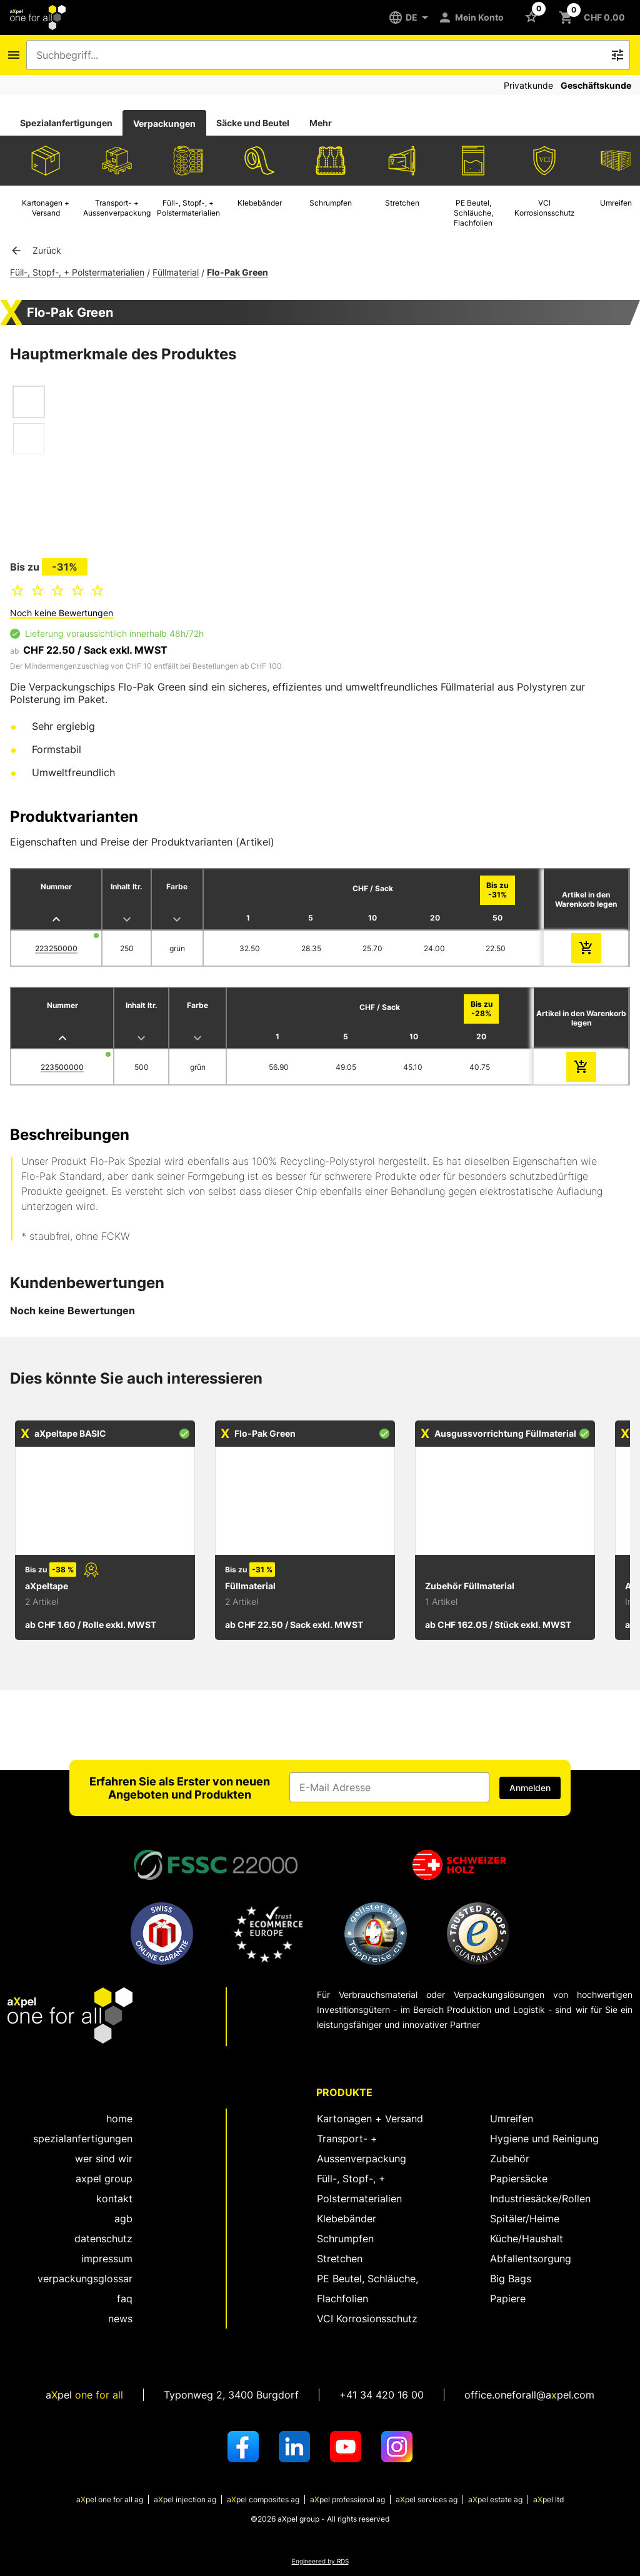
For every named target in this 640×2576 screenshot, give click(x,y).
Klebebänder (346, 2218)
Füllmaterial (175, 272)
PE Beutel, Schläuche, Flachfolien (367, 2288)
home (119, 2118)
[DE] (413, 17)
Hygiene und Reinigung (544, 2138)
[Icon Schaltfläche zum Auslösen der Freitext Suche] (617, 54)
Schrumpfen (345, 2238)
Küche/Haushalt (526, 2238)
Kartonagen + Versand (370, 2118)
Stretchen (339, 2258)
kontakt (114, 2198)
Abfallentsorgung (530, 2258)
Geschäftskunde (596, 85)
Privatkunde (528, 85)
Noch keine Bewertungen (61, 612)
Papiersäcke (519, 2178)
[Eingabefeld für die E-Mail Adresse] (389, 1787)
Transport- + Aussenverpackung (361, 2148)
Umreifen (511, 2118)
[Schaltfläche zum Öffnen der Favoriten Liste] (534, 16)
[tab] (66, 123)
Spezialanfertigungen (66, 122)
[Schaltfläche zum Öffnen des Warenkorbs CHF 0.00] (594, 17)
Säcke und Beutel (252, 122)
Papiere (508, 2298)
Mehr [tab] (320, 122)
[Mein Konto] (473, 17)
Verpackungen (164, 123)
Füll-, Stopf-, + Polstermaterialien (77, 272)
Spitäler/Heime (524, 2218)
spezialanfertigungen (82, 2138)
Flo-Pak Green (237, 272)
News (120, 2318)
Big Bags (510, 2278)
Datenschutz (103, 2238)
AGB (123, 2218)
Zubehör (509, 2158)
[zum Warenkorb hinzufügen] (586, 948)
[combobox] (319, 54)
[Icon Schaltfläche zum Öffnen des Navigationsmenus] (13, 54)
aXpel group (104, 2178)
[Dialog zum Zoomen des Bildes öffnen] (138, 444)
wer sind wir (103, 2158)
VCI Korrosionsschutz (367, 2318)
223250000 (56, 948)
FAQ (124, 2298)
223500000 (62, 1067)
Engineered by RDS (320, 2561)
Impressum (106, 2258)
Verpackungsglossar (85, 2278)
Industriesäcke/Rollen (540, 2198)
